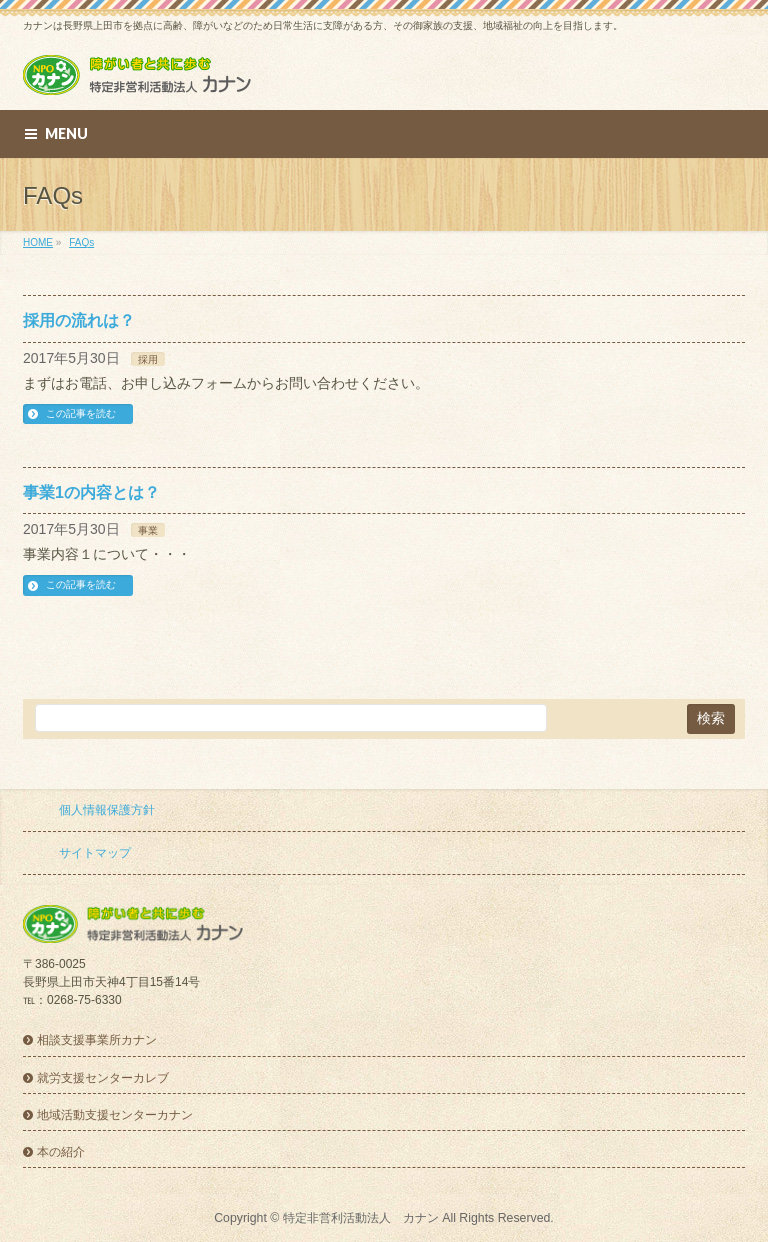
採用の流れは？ (79, 320)
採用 (148, 359)
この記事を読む (81, 413)
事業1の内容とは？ (91, 492)
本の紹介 (61, 1152)
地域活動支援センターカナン (115, 1115)
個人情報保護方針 (107, 810)
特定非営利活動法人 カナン (361, 1218)
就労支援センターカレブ (103, 1078)
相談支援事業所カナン (97, 1040)
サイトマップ (95, 853)
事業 (148, 530)
